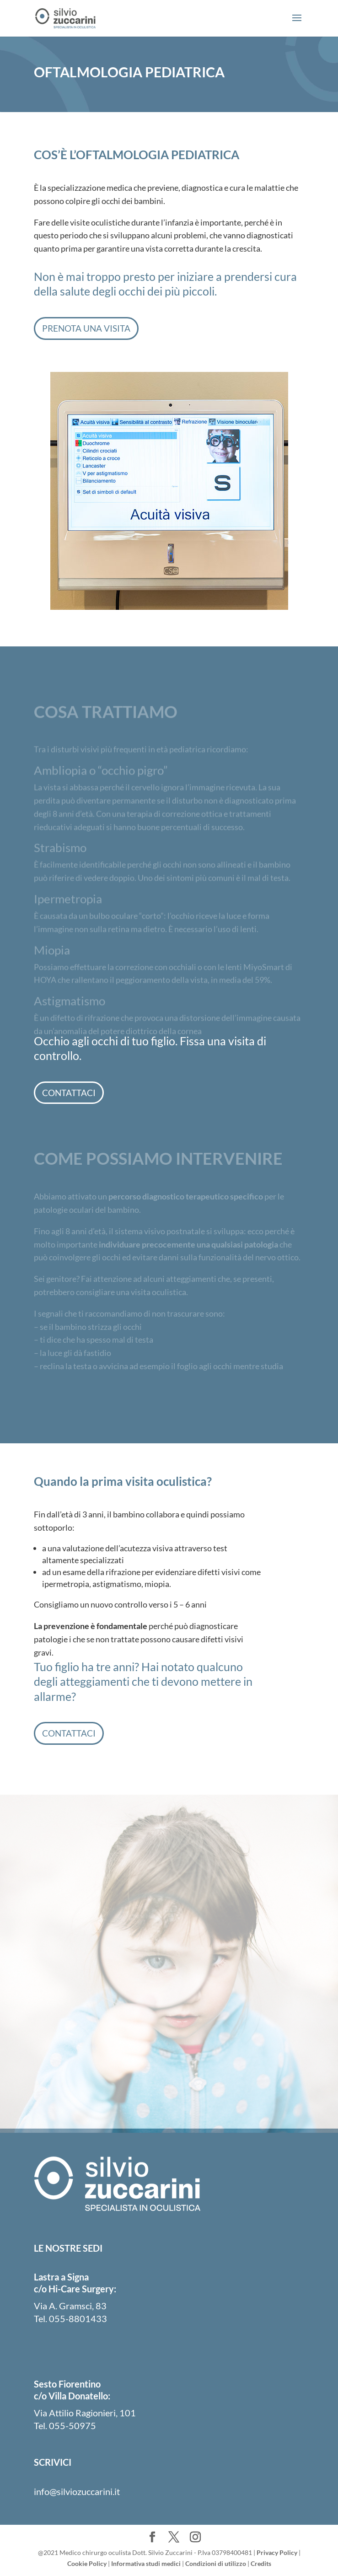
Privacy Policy (277, 2552)
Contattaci (69, 1092)
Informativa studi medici (146, 2563)
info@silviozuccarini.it (77, 2491)
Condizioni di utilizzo (215, 2563)
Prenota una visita (86, 328)
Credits (261, 2563)
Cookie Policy (87, 2563)
